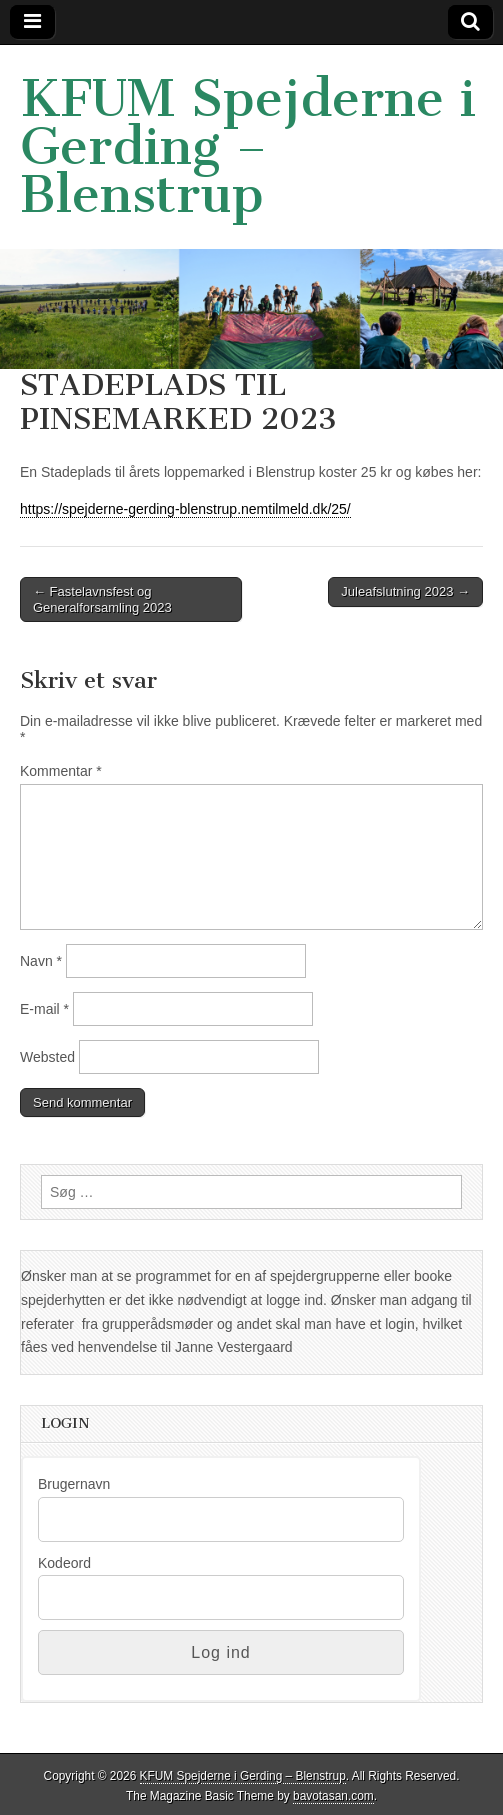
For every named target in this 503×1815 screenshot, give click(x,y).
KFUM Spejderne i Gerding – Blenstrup (248, 146)
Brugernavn (74, 1484)
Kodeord (64, 1563)
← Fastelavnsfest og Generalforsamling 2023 (102, 599)
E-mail (44, 1009)
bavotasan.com (333, 1796)
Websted (47, 1057)
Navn (41, 961)
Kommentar (61, 771)
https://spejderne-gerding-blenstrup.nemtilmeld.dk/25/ (185, 509)
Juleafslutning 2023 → (405, 591)
